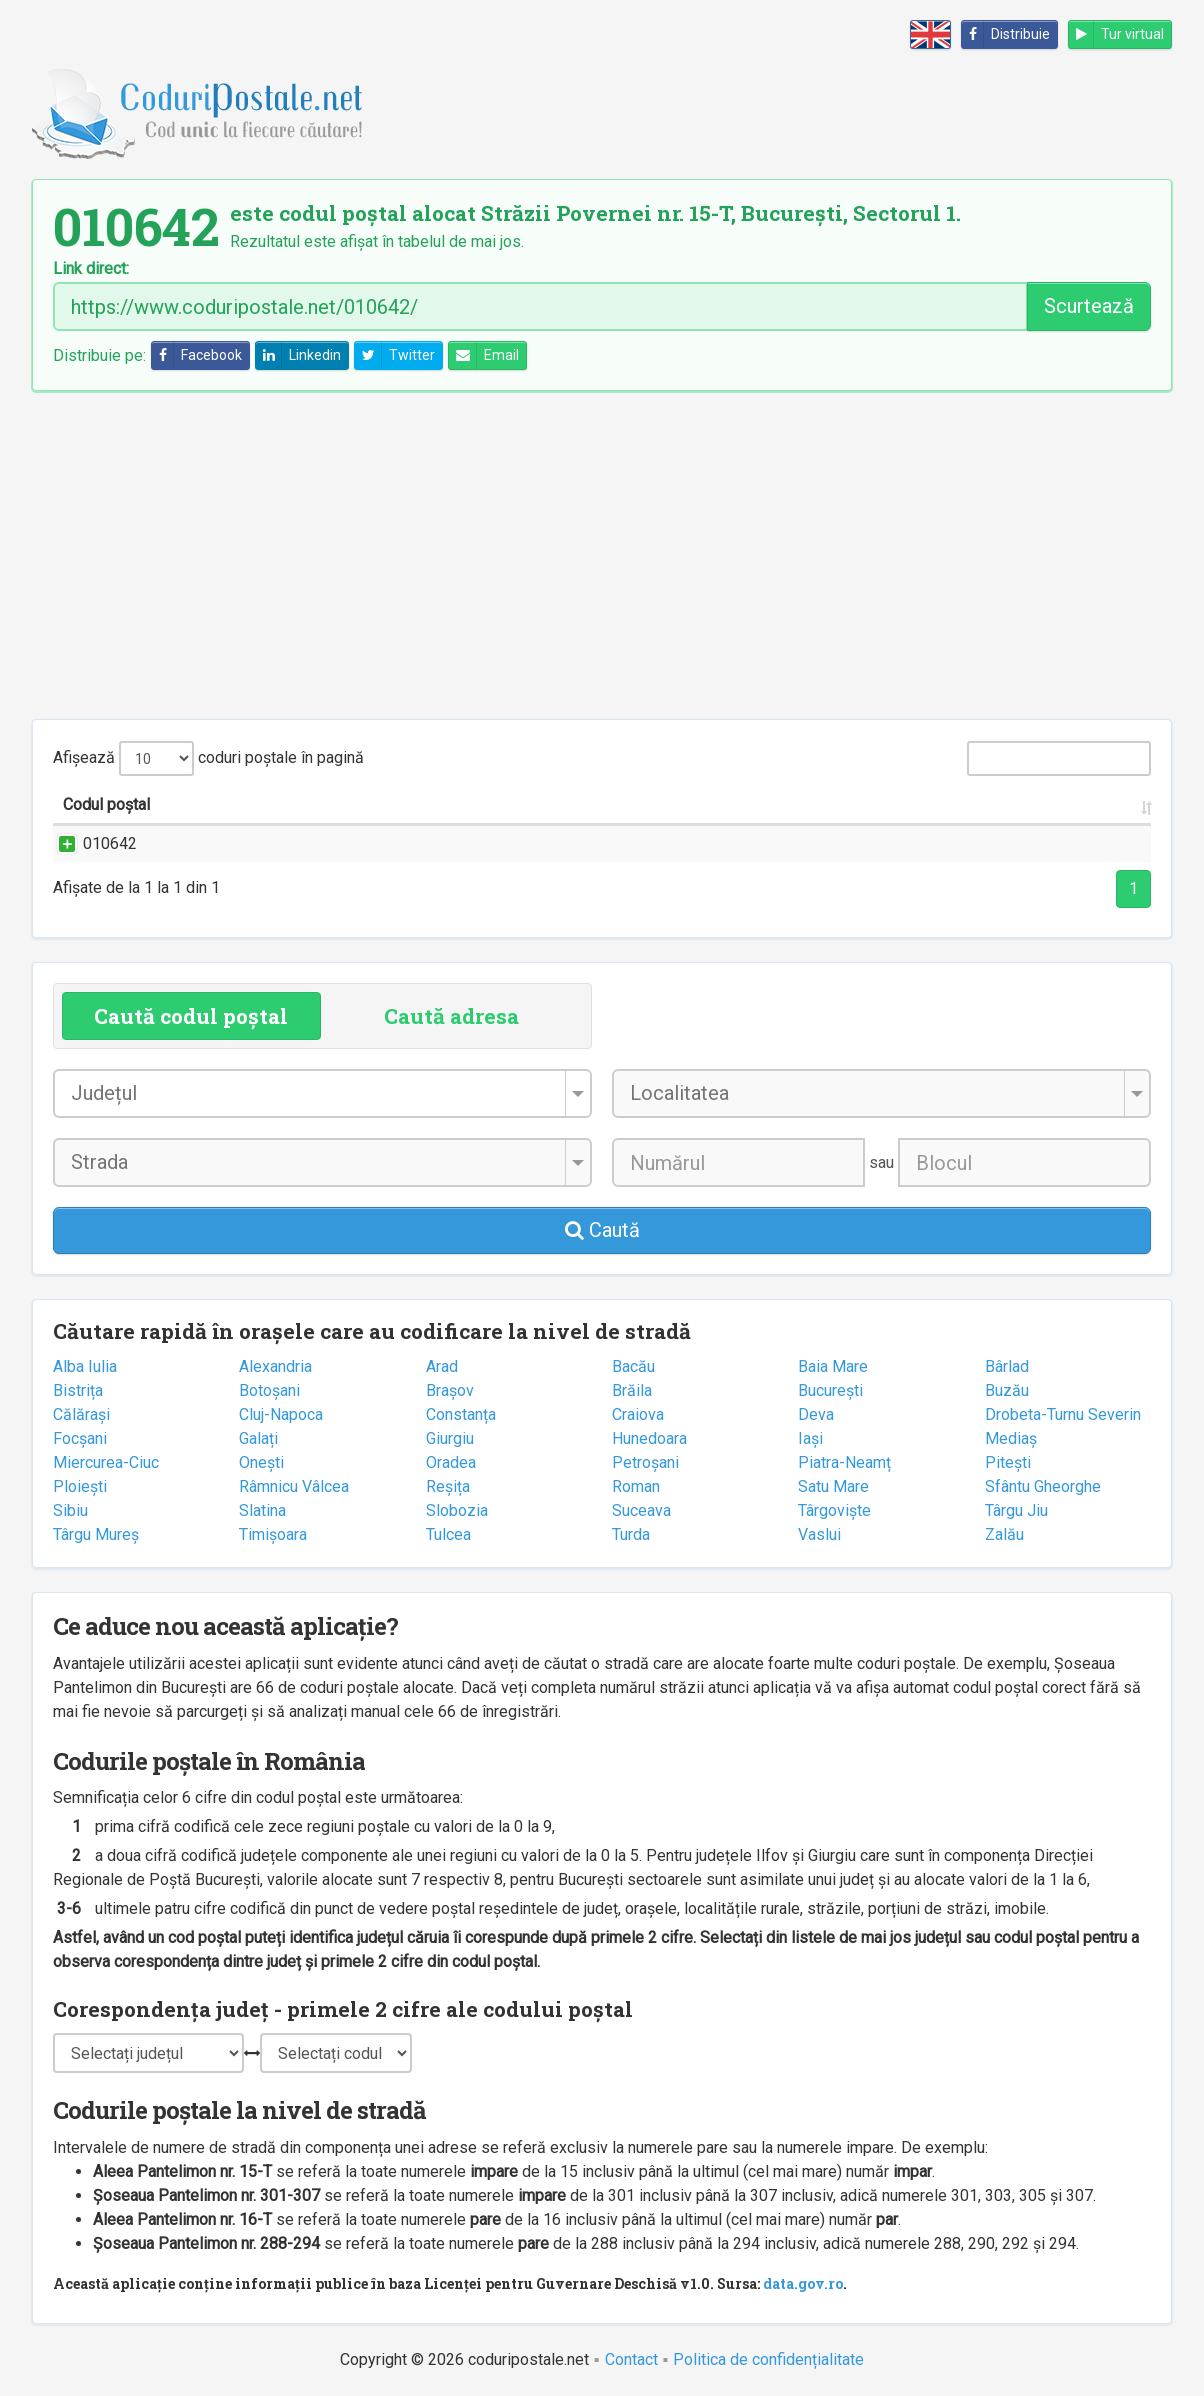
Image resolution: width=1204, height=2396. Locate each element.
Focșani (80, 1438)
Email (484, 355)
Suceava (641, 1510)
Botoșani (269, 1390)
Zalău (1004, 1534)
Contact (631, 2359)
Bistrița (78, 1390)
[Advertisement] (602, 555)
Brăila (632, 1390)
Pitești (1008, 1462)
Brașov (450, 1390)
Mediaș (1011, 1438)
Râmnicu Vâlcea (294, 1486)
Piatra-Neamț (844, 1462)
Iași (810, 1438)
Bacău (633, 1366)
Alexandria (275, 1366)
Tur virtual (1116, 34)
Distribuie (1006, 34)
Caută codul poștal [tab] (191, 1016)
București (830, 1390)
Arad (442, 1366)
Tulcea (448, 1534)
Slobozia (457, 1510)
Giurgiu (450, 1438)
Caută (602, 1230)
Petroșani (645, 1462)
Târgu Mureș (96, 1534)
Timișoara (273, 1534)
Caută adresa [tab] (451, 1016)
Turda (631, 1534)
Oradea (451, 1462)
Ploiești (80, 1486)
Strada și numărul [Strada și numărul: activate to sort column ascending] (314, 804)
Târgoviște (834, 1510)
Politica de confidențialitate (768, 2359)
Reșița (448, 1486)
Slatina (262, 1510)
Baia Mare (833, 1366)
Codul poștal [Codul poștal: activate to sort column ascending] (106, 804)
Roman (636, 1486)
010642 (90, 843)
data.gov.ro (803, 2283)
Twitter (395, 355)
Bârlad (1007, 1366)
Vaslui (819, 1534)
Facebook (197, 355)
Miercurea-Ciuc (106, 1462)
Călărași (81, 1414)
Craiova (638, 1414)
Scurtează (1089, 306)
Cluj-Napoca (281, 1414)
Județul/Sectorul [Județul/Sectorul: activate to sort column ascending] (786, 804)
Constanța (461, 1414)
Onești (261, 1462)
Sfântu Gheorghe (1043, 1486)
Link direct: (91, 269)
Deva (816, 1414)
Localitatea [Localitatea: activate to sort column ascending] (596, 804)
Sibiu (70, 1510)
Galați (258, 1438)
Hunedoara (649, 1438)
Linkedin (298, 355)
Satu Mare (833, 1486)
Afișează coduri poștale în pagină (208, 758)
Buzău (1007, 1390)
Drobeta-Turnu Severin (1063, 1414)
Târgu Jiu (1016, 1510)
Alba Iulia (85, 1366)
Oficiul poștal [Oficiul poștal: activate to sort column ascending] (1008, 804)
